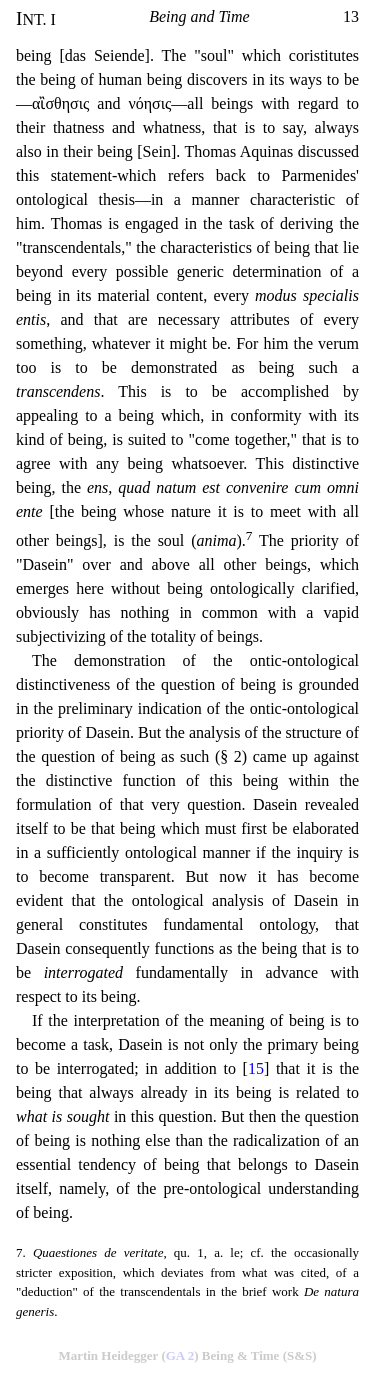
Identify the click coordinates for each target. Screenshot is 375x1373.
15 (256, 1068)
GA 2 (180, 1355)
